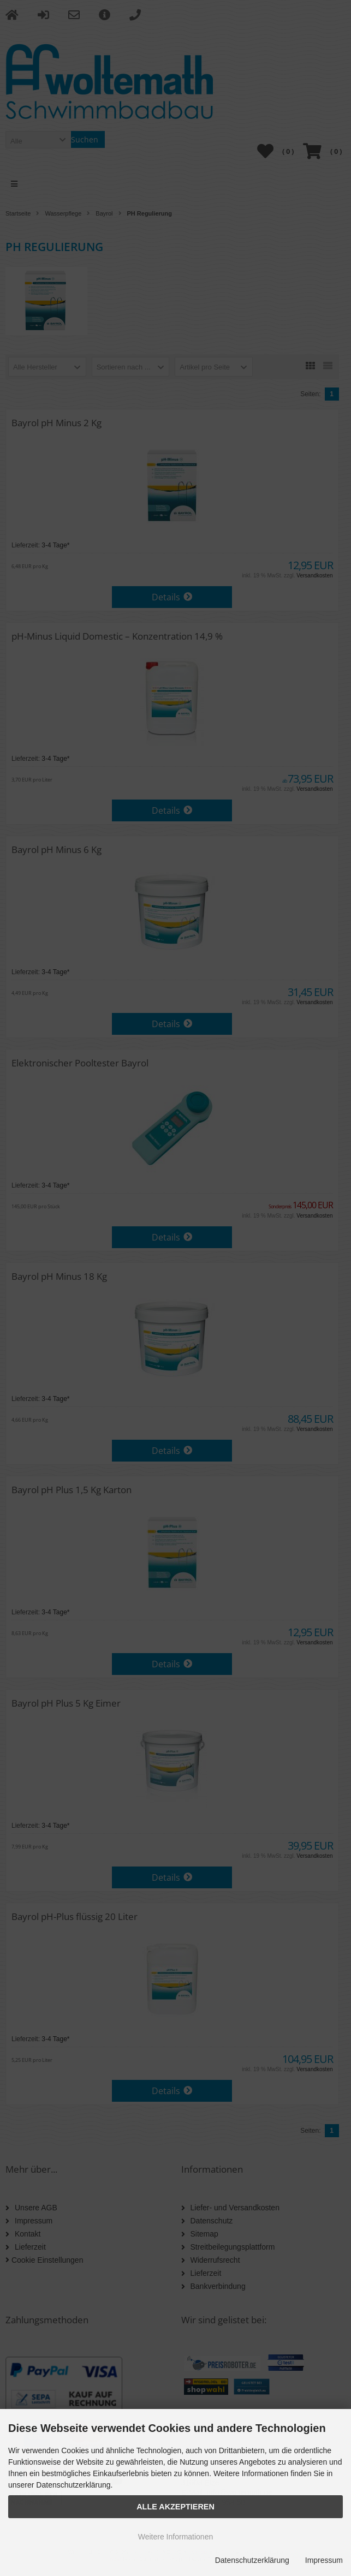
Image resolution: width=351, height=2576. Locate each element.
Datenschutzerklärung (252, 2560)
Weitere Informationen (175, 2536)
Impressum (324, 2560)
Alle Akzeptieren (175, 2506)
